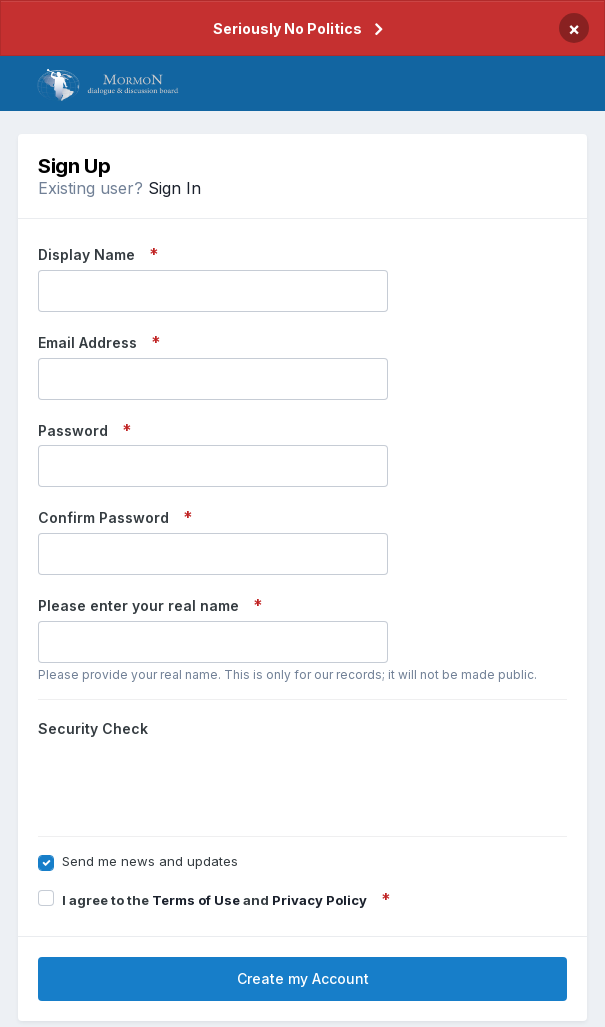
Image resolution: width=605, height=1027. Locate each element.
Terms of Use (196, 822)
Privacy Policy (319, 822)
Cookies (358, 996)
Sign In (174, 188)
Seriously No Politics (287, 28)
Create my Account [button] (303, 900)
